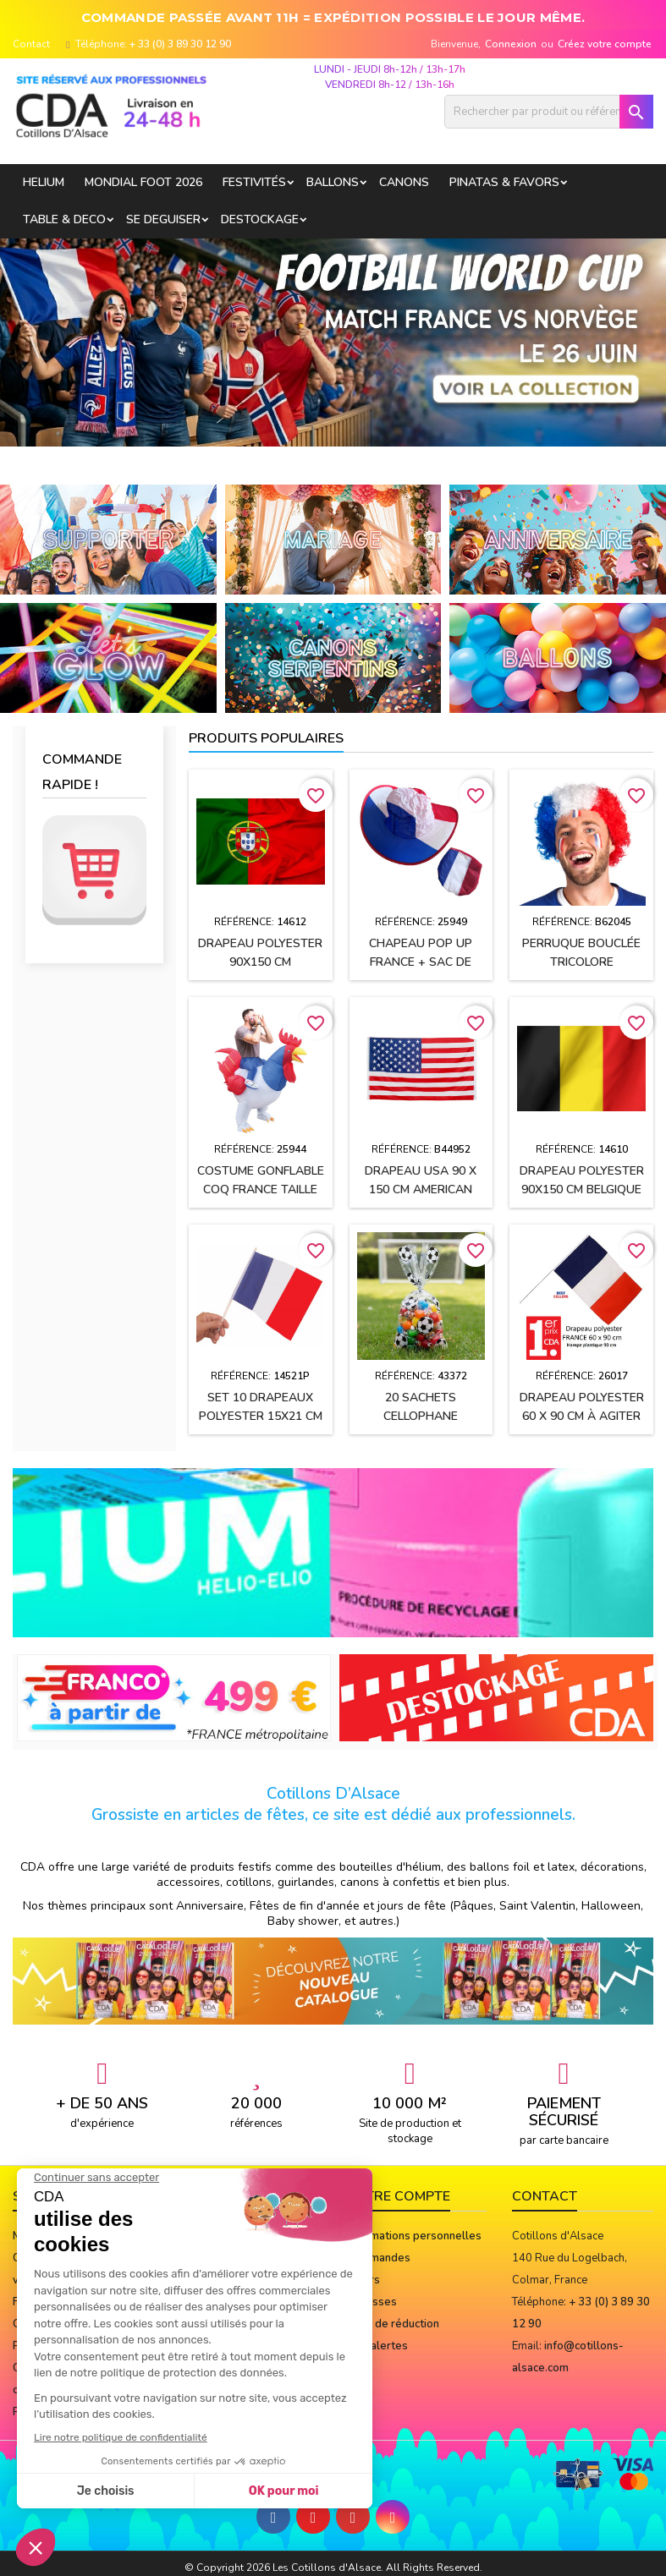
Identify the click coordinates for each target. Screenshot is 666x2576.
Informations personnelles (414, 2236)
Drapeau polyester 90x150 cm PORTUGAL (260, 962)
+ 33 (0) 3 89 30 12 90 (180, 44)
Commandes (378, 2258)
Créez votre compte (605, 44)
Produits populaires (266, 738)
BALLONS (332, 182)
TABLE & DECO (64, 219)
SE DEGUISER (163, 219)
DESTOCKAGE (260, 219)
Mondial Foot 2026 (143, 182)
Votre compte (398, 2196)
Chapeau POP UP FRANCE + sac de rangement (420, 962)
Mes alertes (377, 2346)
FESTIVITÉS (254, 182)
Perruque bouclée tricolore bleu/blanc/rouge (581, 962)
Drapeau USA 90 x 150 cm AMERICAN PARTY (420, 1189)
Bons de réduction (392, 2324)
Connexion (511, 44)
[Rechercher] (548, 112)
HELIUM (43, 182)
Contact (31, 44)
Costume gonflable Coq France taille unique (260, 1189)
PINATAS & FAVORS (504, 182)
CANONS (404, 182)
